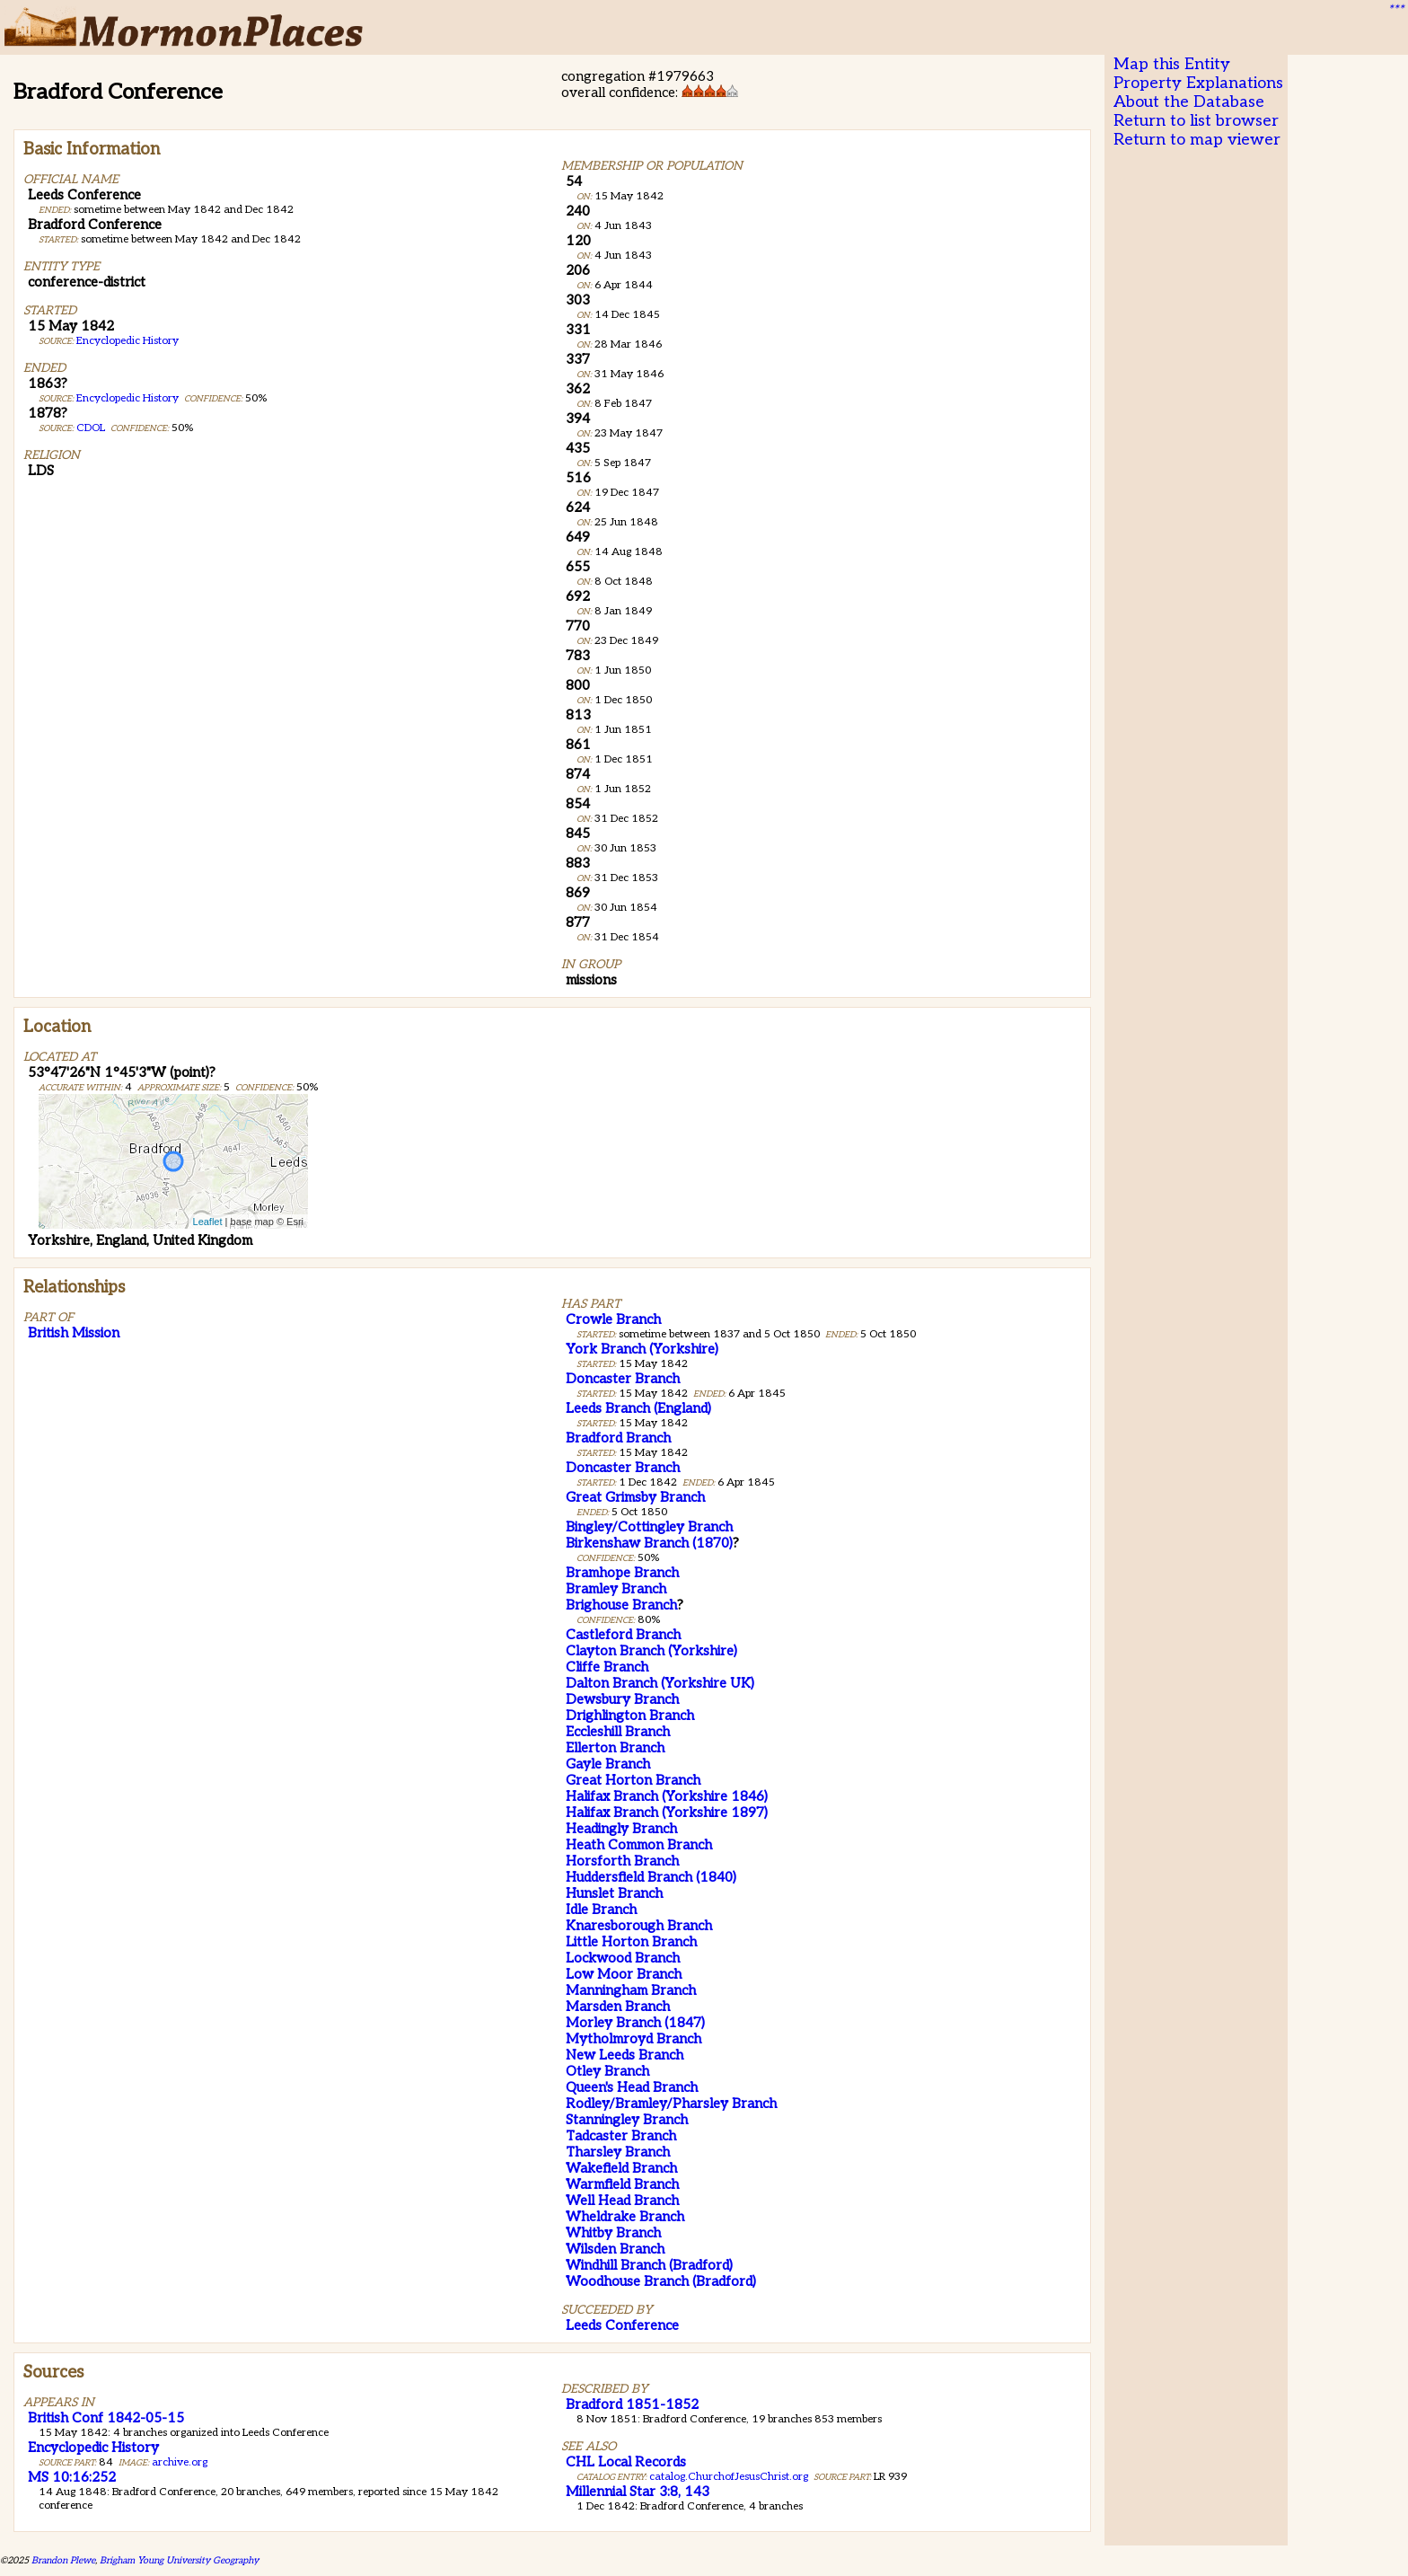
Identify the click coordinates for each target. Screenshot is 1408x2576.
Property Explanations (1198, 83)
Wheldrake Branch (625, 2217)
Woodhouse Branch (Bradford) (661, 2281)
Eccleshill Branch (618, 1732)
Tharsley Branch (618, 2152)
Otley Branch (607, 2071)
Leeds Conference (622, 2325)
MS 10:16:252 (72, 2477)
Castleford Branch (623, 1635)
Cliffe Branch (607, 1667)
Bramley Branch (616, 1589)
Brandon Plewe (63, 2560)
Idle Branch (601, 1909)
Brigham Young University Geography (179, 2560)
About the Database (1188, 102)
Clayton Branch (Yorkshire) (651, 1651)
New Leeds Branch (624, 2055)
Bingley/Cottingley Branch (649, 1527)
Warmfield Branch (622, 2184)
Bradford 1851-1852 (632, 2404)
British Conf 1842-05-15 (106, 2418)
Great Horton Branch (633, 1780)
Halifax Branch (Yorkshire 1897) (667, 1812)
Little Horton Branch (631, 1942)
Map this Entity (1171, 64)
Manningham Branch (631, 1990)
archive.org (179, 2462)
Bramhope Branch (622, 1573)
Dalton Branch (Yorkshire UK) (660, 1683)
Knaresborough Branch (639, 1926)
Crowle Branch (613, 1319)
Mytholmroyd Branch (633, 2039)
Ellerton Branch (615, 1748)
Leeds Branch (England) (638, 1408)
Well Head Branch (622, 2200)
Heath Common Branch (639, 1845)
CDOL (90, 428)
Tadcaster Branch (621, 2136)
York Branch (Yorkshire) (642, 1349)
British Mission (73, 1333)
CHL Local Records (626, 2462)
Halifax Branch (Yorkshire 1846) (667, 1796)
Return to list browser (1196, 120)
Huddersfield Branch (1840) (651, 1877)
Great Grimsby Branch (635, 1497)
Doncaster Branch (623, 1379)
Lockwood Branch (623, 1958)
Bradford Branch (618, 1438)
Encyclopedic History (127, 341)
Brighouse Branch (621, 1605)
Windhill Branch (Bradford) (649, 2265)
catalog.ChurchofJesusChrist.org (728, 2476)
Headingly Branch (621, 1829)
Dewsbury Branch (622, 1699)
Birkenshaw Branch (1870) (649, 1543)
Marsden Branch (618, 2006)
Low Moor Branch (624, 1974)
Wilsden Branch (615, 2249)
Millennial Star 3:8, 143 (637, 2491)
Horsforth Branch (622, 1861)
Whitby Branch (613, 2233)
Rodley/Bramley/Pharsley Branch (671, 2103)
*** (1395, 10)
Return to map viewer (1196, 139)
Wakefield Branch (621, 2168)
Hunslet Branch (614, 1893)
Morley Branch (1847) (635, 2023)
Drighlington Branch (630, 1715)
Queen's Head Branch (632, 2087)
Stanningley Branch (627, 2120)
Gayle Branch (608, 1764)
